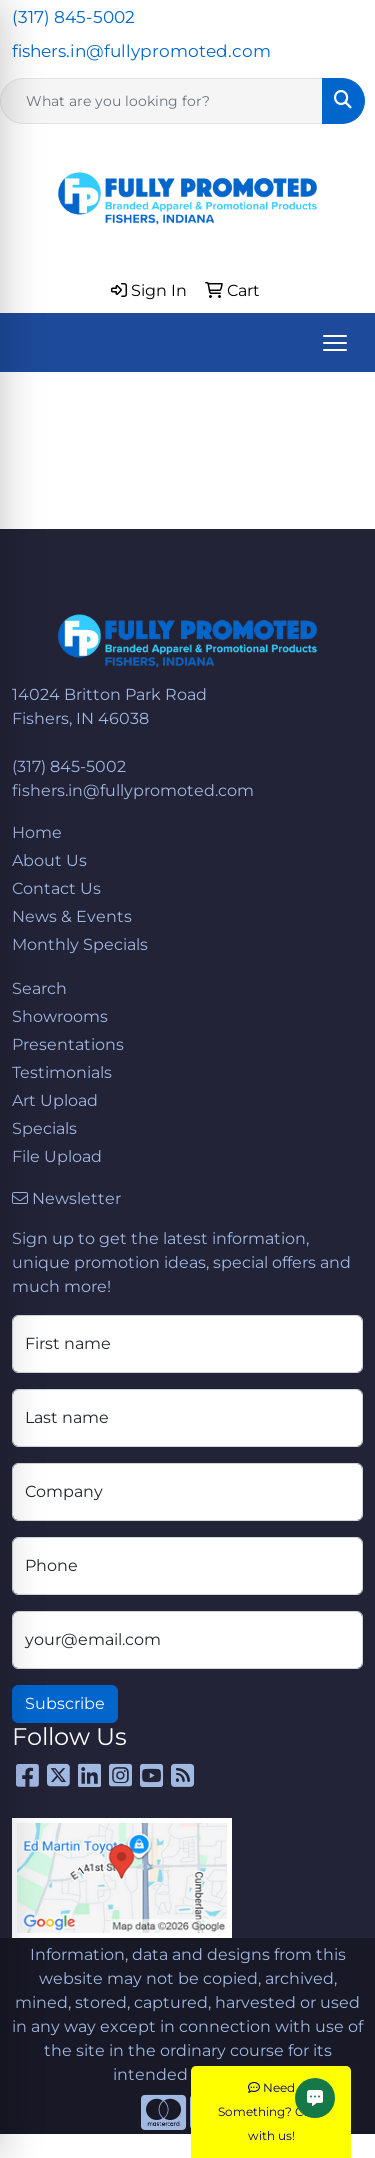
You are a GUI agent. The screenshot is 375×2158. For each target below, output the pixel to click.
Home (37, 832)
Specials (44, 1128)
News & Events (72, 916)
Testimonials (62, 1072)
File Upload (57, 1156)
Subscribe (65, 1703)
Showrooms (60, 1016)
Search (39, 988)
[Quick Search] (161, 101)
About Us (49, 860)
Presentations (68, 1044)
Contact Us (56, 888)
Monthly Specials (80, 944)
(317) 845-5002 (73, 17)
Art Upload (55, 1100)
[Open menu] (335, 343)
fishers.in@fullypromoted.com (141, 51)
